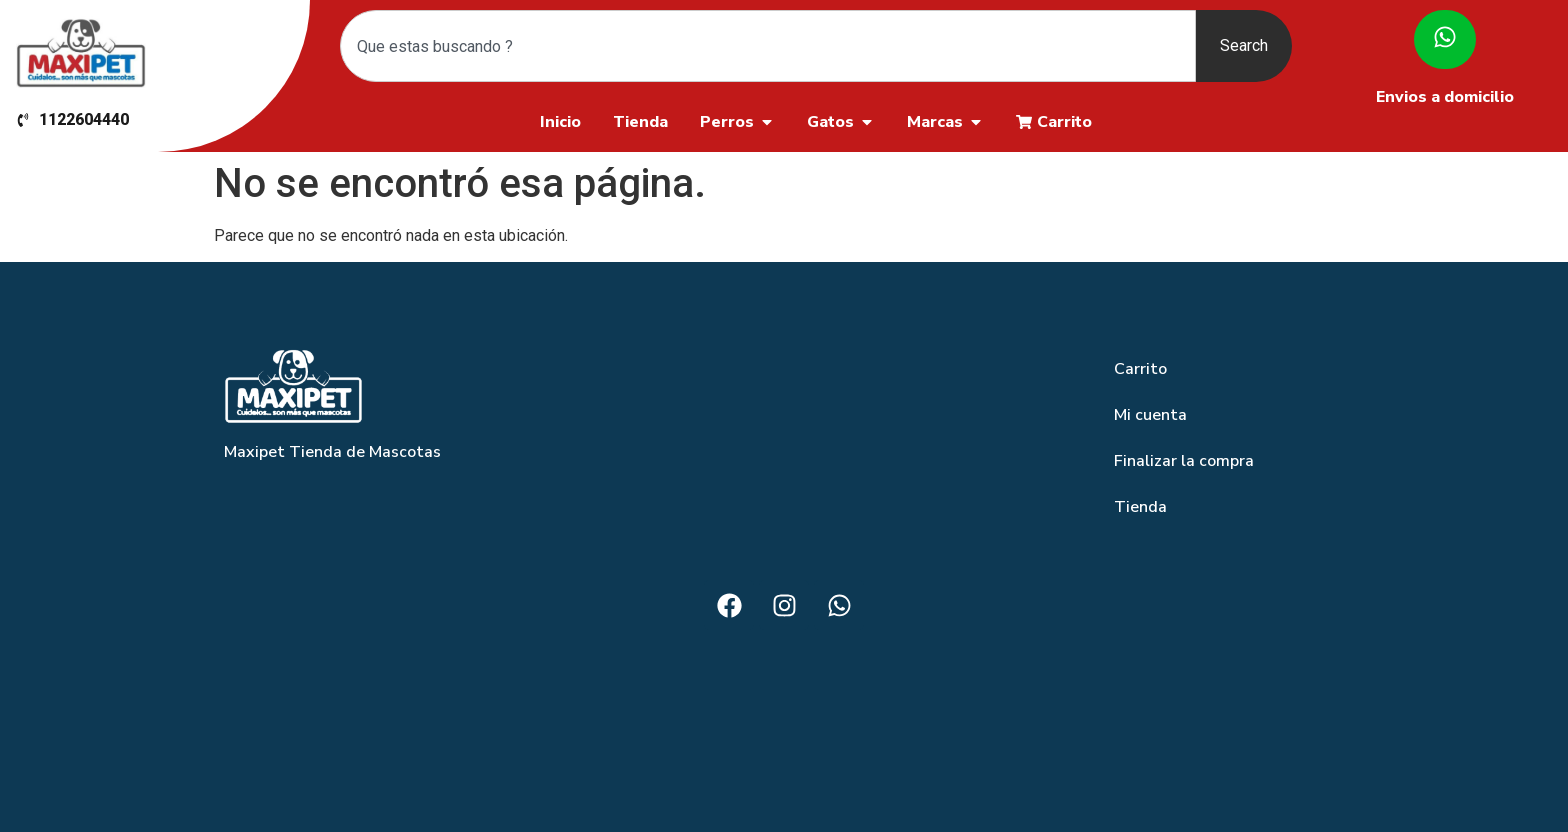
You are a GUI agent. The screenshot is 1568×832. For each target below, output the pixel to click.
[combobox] (768, 46)
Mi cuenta (1150, 415)
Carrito (1140, 369)
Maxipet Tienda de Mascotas (332, 452)
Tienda (1140, 507)
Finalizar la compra (1184, 461)
